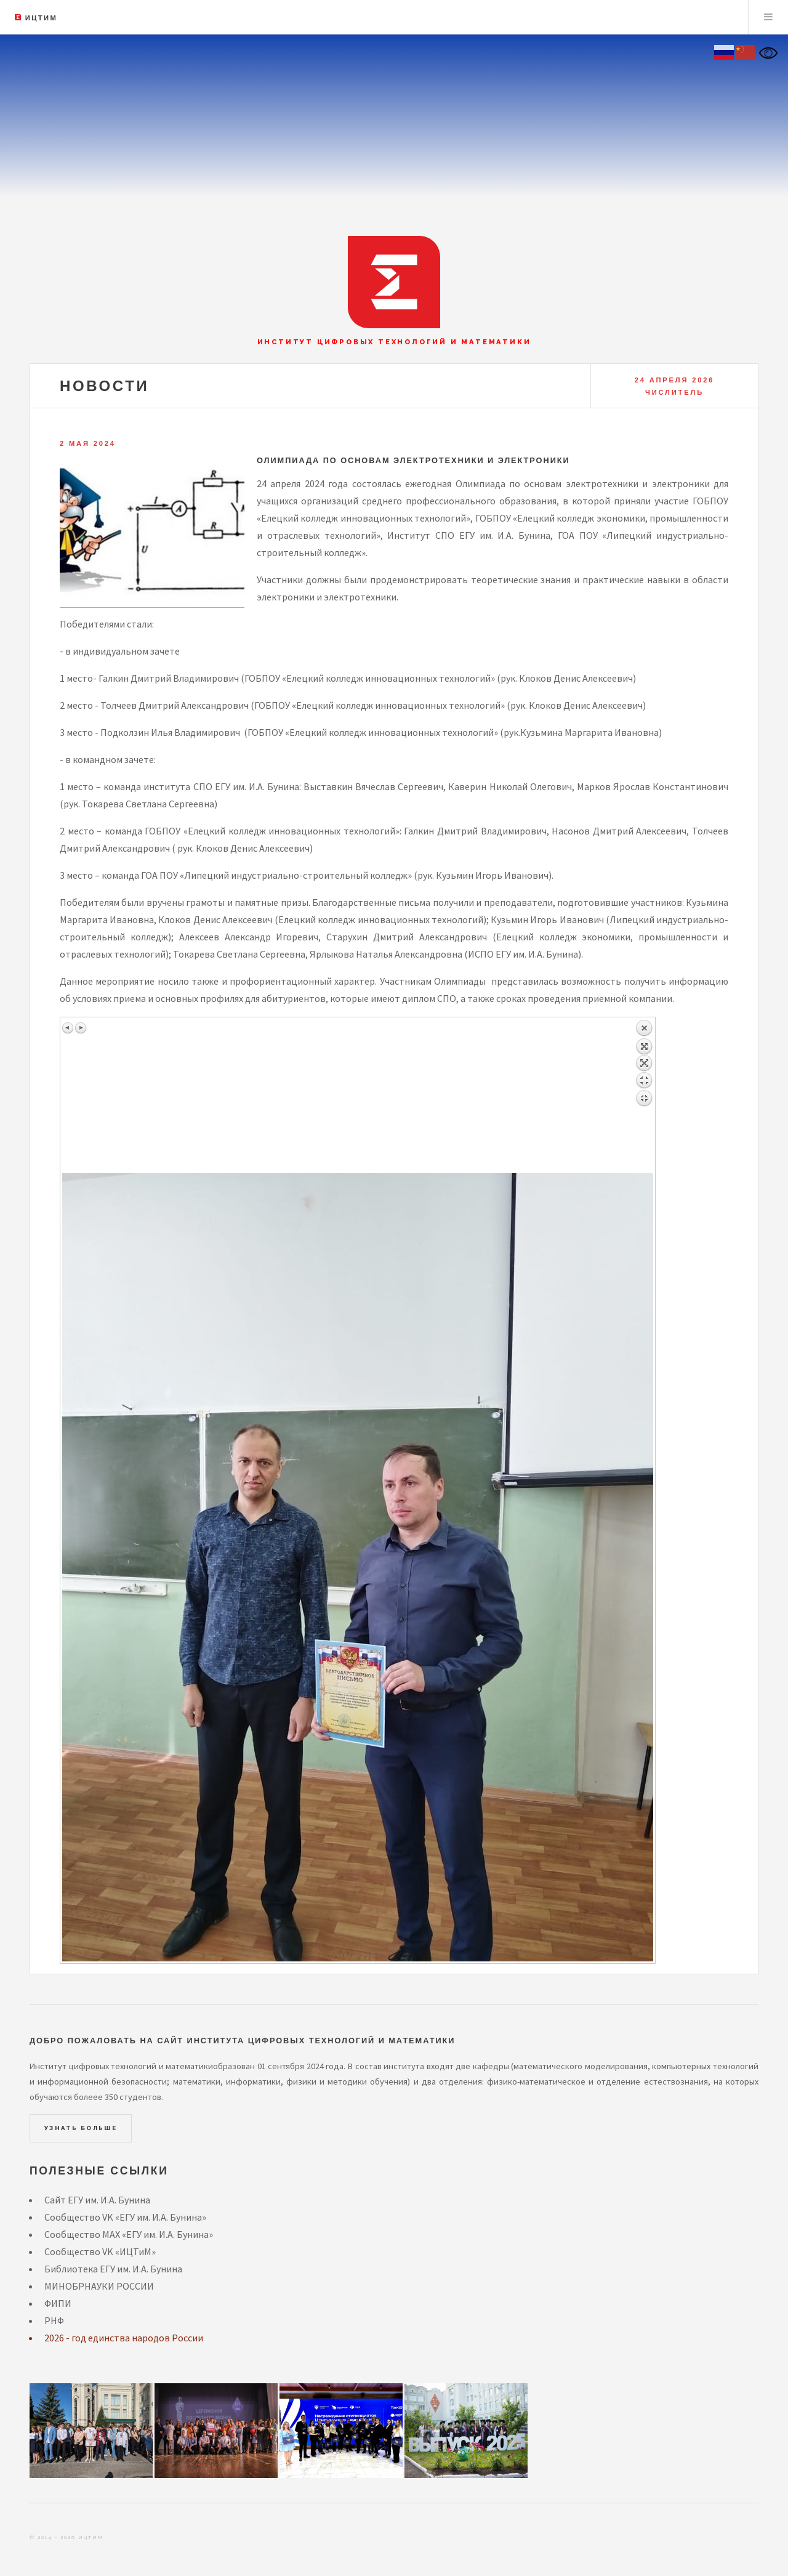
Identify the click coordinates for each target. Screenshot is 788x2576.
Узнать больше (80, 2128)
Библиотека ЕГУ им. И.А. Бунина (113, 2269)
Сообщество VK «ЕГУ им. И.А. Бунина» (125, 2217)
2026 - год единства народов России (123, 2338)
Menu (768, 17)
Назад (644, 1096)
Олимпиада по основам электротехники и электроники (413, 460)
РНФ (54, 2320)
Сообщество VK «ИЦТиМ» (100, 2251)
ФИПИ (57, 2303)
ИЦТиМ (41, 18)
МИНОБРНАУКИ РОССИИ (99, 2286)
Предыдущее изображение (68, 1028)
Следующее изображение (80, 1028)
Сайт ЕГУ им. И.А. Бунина (97, 2200)
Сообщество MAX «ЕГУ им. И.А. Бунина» (128, 2234)
